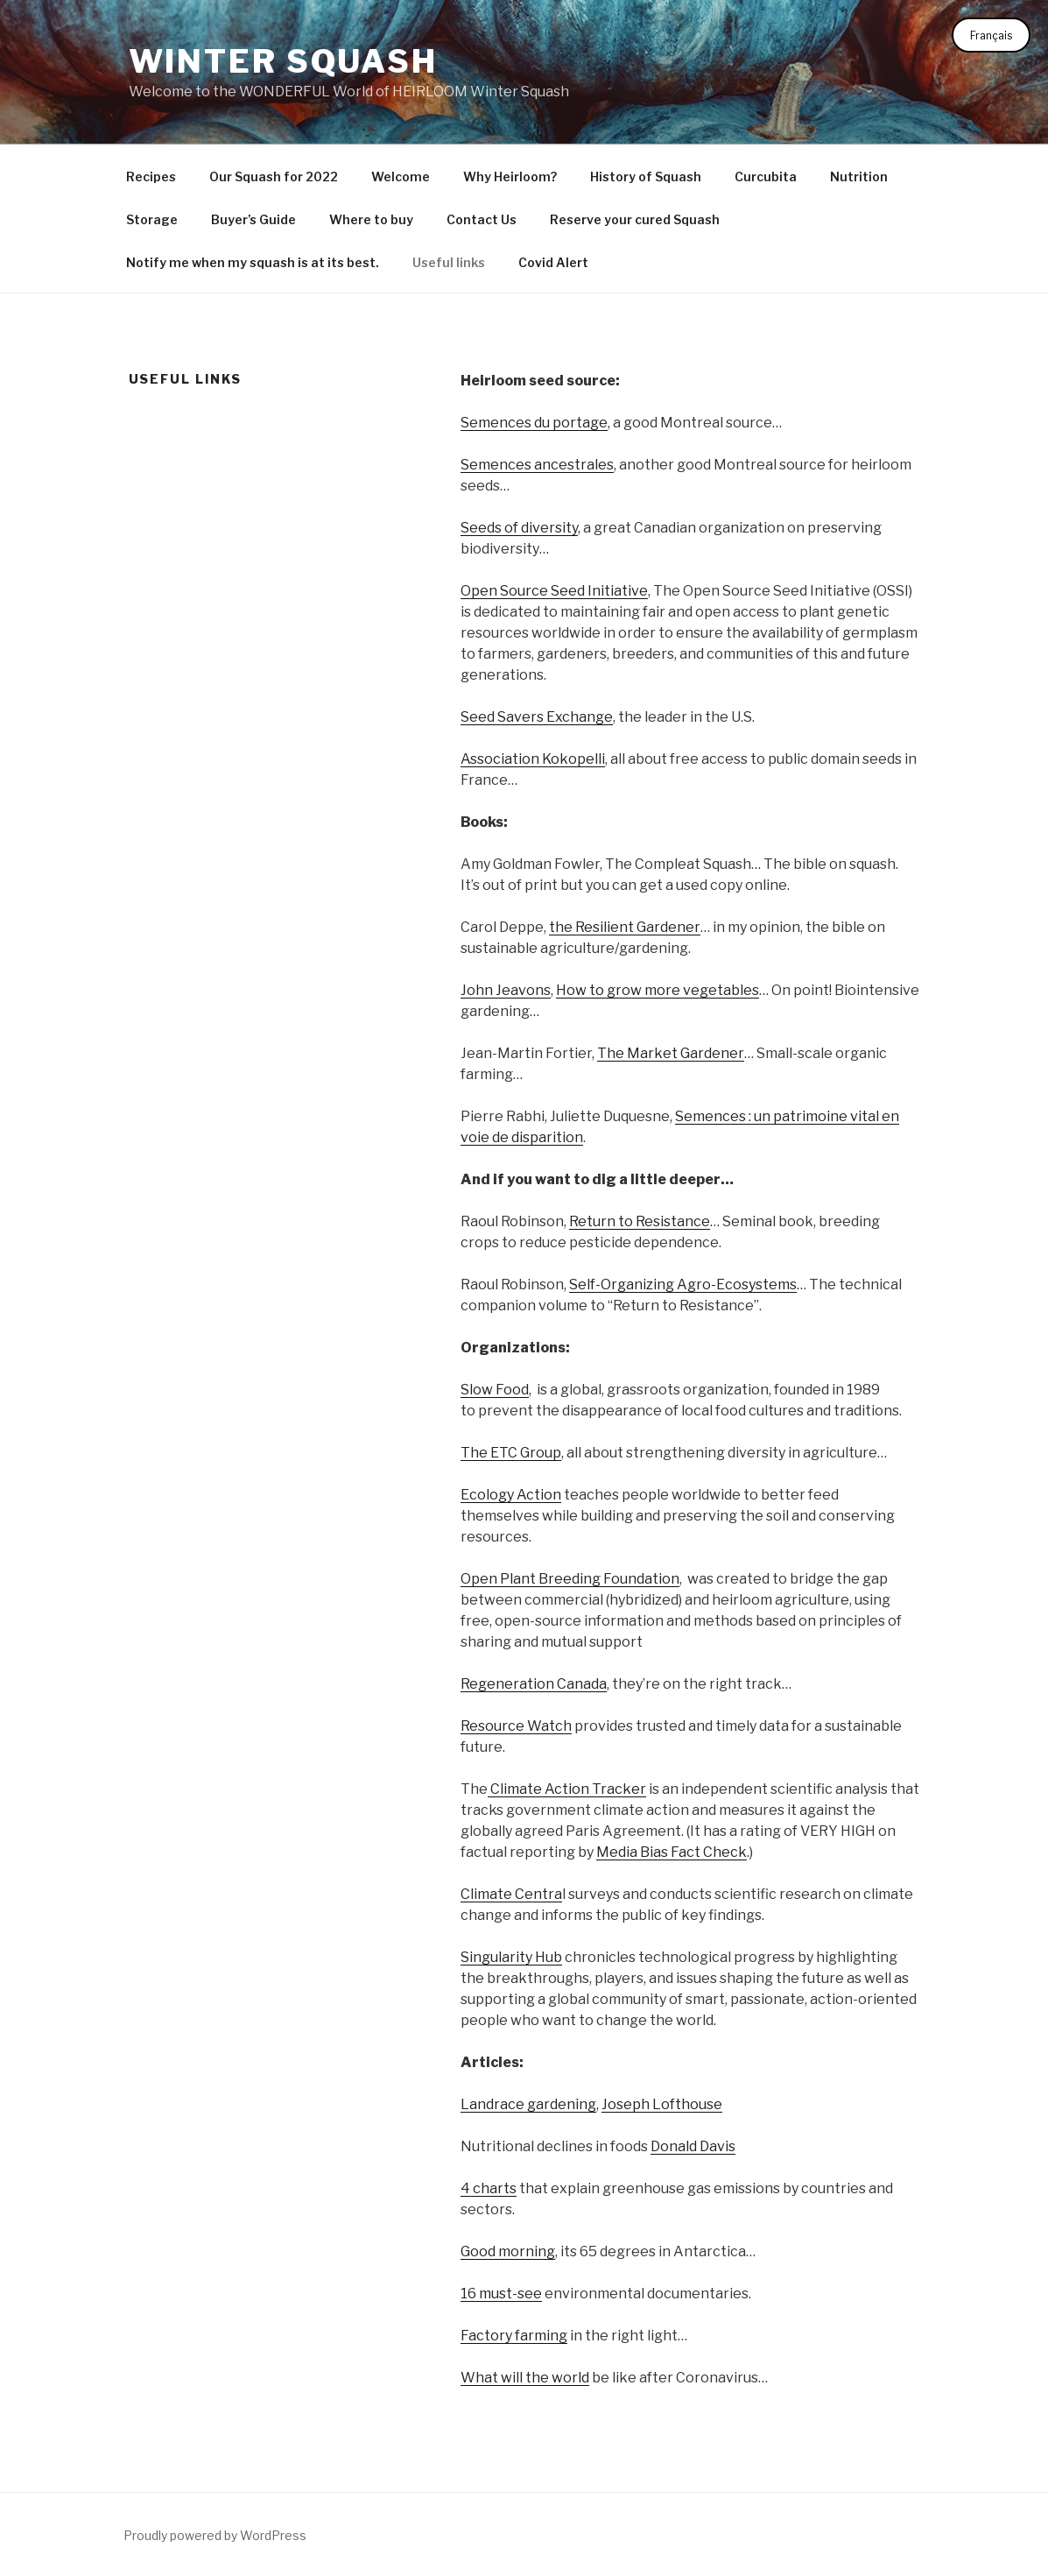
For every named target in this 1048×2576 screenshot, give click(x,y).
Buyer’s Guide (253, 219)
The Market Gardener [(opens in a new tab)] (670, 1053)
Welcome (400, 176)
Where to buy (371, 219)
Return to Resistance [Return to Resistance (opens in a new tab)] (639, 1221)
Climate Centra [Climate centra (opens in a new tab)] (511, 1894)
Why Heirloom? (510, 176)
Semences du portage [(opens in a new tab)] (534, 422)
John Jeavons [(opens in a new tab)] (506, 990)
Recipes (151, 176)
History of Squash (645, 176)
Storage (152, 219)
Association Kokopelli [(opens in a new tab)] (533, 759)
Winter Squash (283, 61)
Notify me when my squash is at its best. (252, 262)
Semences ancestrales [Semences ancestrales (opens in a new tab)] (537, 464)
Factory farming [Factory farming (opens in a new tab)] (514, 2335)
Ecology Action (511, 1494)
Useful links (448, 262)
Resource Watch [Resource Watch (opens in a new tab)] (516, 1726)
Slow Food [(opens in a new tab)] (495, 1389)
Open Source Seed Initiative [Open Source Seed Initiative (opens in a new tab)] (554, 590)
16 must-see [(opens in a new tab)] (501, 2293)
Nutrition (859, 176)
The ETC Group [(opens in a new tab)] (511, 1452)
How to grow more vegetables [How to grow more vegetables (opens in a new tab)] (657, 990)
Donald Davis (693, 2146)
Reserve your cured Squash (635, 219)
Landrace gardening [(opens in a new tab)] (528, 2104)
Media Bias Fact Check (671, 1852)
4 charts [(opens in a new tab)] (489, 2188)
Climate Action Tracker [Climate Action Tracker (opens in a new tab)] (567, 1789)
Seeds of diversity (519, 527)
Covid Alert (553, 262)
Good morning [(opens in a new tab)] (508, 2251)
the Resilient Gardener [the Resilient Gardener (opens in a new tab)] (624, 927)
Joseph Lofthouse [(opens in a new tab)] (661, 2104)
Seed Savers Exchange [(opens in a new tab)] (537, 717)
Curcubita (766, 176)
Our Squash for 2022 (273, 176)
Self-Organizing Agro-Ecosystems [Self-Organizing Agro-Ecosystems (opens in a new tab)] (683, 1284)
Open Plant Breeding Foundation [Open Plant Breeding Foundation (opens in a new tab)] (570, 1578)
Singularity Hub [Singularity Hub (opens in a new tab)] (511, 1957)
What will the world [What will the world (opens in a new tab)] (525, 2377)
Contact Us (482, 219)
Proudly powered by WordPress (214, 2535)
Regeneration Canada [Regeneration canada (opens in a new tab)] (534, 1684)
